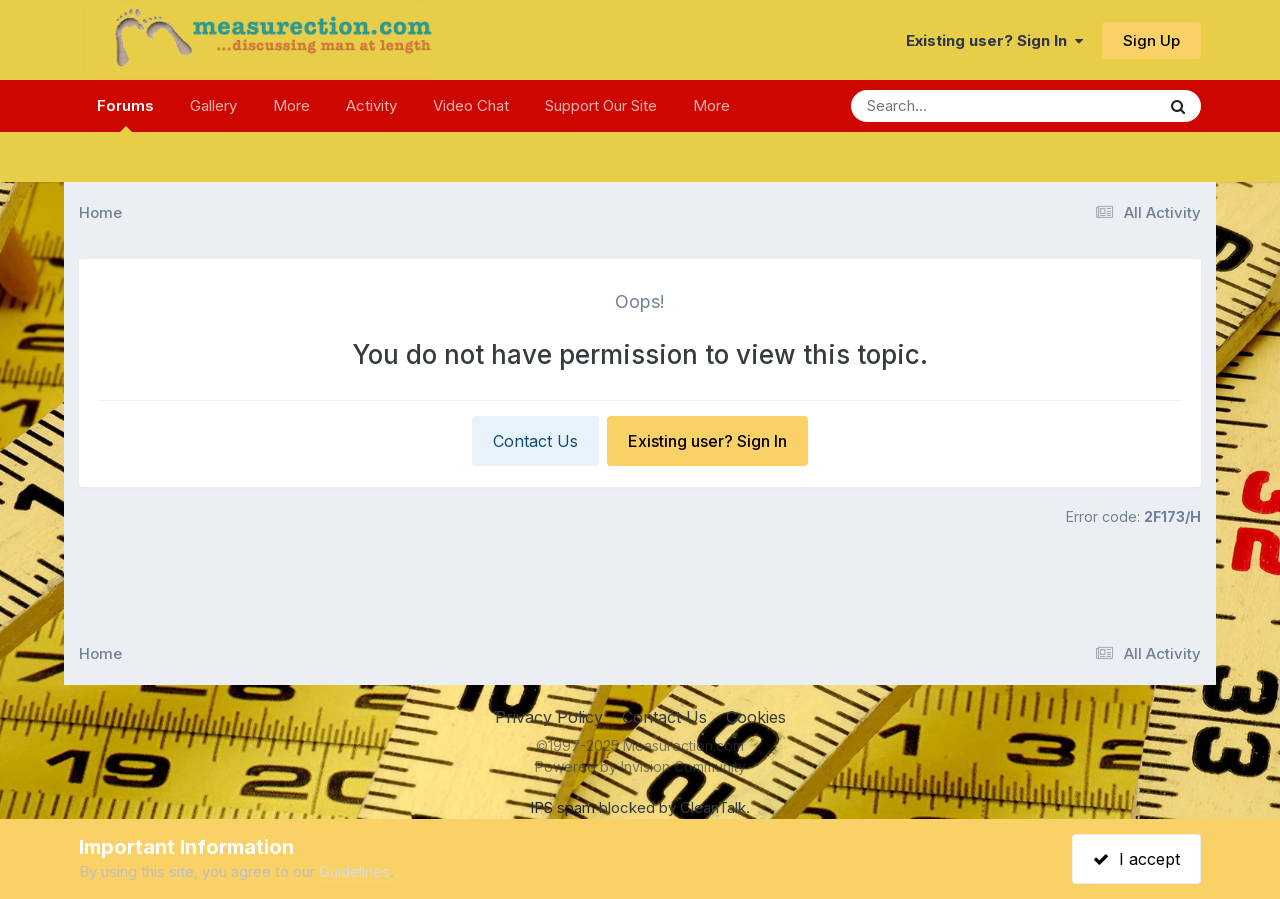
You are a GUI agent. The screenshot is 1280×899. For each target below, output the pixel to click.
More (291, 105)
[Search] (948, 106)
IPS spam (562, 807)
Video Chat (471, 105)
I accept (1136, 859)
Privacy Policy (549, 717)
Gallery (213, 105)
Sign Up (1151, 40)
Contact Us (535, 441)
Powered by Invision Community (640, 766)
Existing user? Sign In (994, 40)
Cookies (756, 717)
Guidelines (354, 871)
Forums (125, 114)
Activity (371, 105)
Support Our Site (601, 105)
